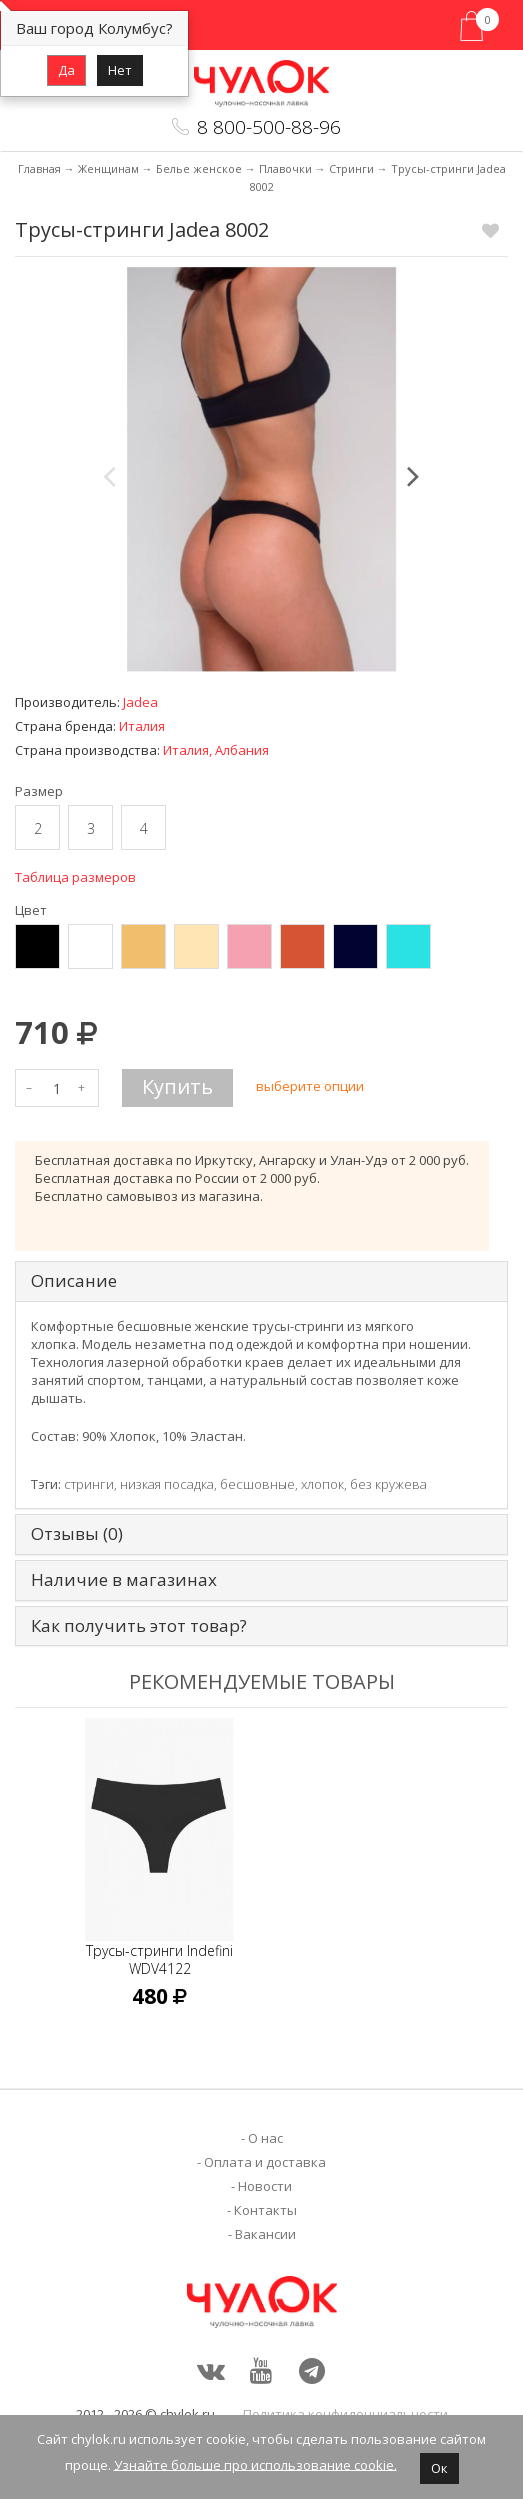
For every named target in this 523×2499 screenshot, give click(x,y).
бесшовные (257, 1484)
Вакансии (265, 2234)
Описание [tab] (74, 1281)
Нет (120, 70)
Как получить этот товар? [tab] (139, 1626)
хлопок (322, 1484)
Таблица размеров (75, 877)
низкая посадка (167, 1484)
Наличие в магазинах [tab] (124, 1580)
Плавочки (285, 168)
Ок (439, 2468)
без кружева (388, 1484)
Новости (265, 2186)
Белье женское (199, 168)
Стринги (351, 168)
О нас (265, 2138)
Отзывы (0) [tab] (77, 1534)
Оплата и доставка (265, 2162)
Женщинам (108, 168)
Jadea (140, 702)
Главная (39, 168)
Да (66, 70)
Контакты (265, 2210)
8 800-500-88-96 (269, 127)
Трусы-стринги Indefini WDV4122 (159, 1959)
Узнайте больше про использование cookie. (255, 2464)
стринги (89, 1484)
